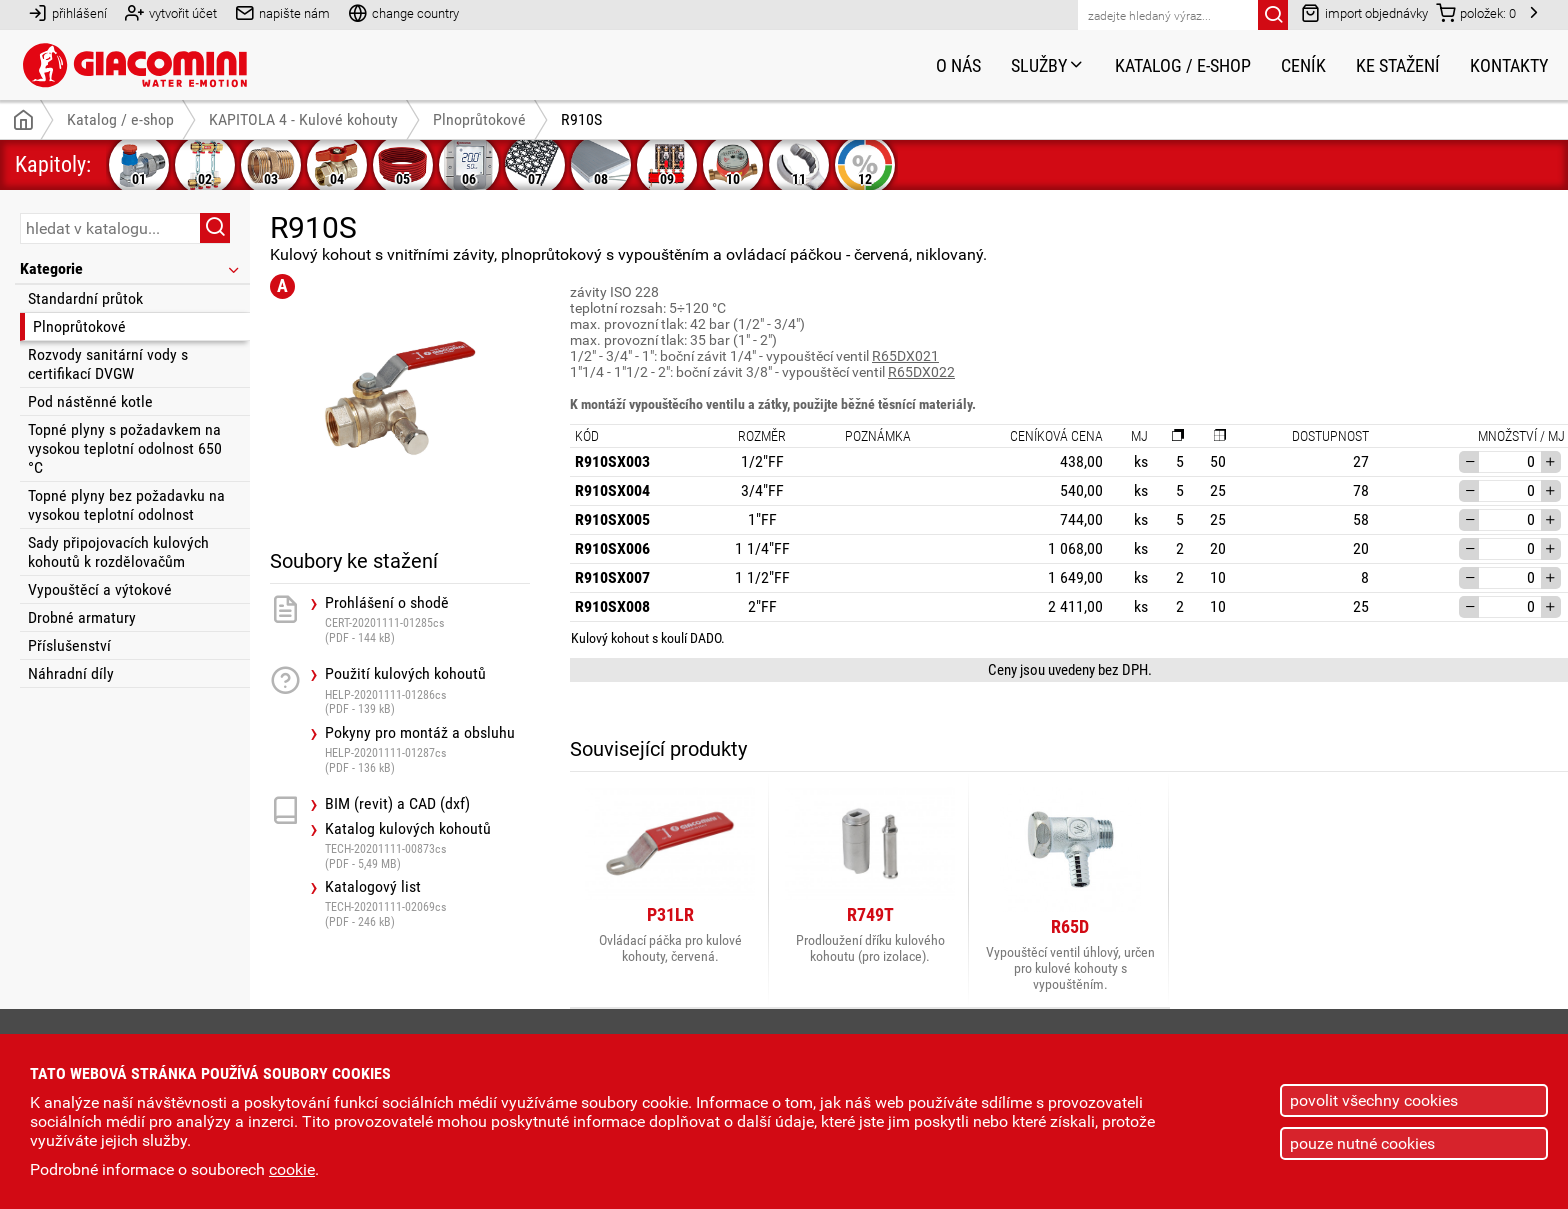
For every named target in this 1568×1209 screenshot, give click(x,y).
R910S (581, 119)
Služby (1048, 65)
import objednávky (1364, 12)
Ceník (1303, 65)
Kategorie (131, 268)
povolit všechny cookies (1374, 1100)
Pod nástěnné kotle (90, 401)
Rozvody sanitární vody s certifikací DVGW (108, 364)
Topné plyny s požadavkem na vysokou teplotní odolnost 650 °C (125, 448)
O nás (958, 65)
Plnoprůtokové (79, 326)
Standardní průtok (85, 298)
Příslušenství (69, 645)
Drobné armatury (82, 617)
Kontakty (1509, 65)
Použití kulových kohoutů (427, 690)
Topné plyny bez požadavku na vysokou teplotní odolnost (126, 505)
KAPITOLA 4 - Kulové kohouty (303, 119)
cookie (292, 1169)
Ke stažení (1398, 65)
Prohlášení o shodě (427, 619)
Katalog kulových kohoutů (427, 845)
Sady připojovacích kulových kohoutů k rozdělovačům (118, 552)
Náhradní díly (71, 673)
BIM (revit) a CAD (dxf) (397, 804)
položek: (1476, 12)
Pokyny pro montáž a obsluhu (427, 749)
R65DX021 (905, 356)
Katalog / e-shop (1183, 65)
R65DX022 (921, 372)
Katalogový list (427, 903)
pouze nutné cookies (1362, 1143)
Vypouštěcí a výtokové (100, 589)
